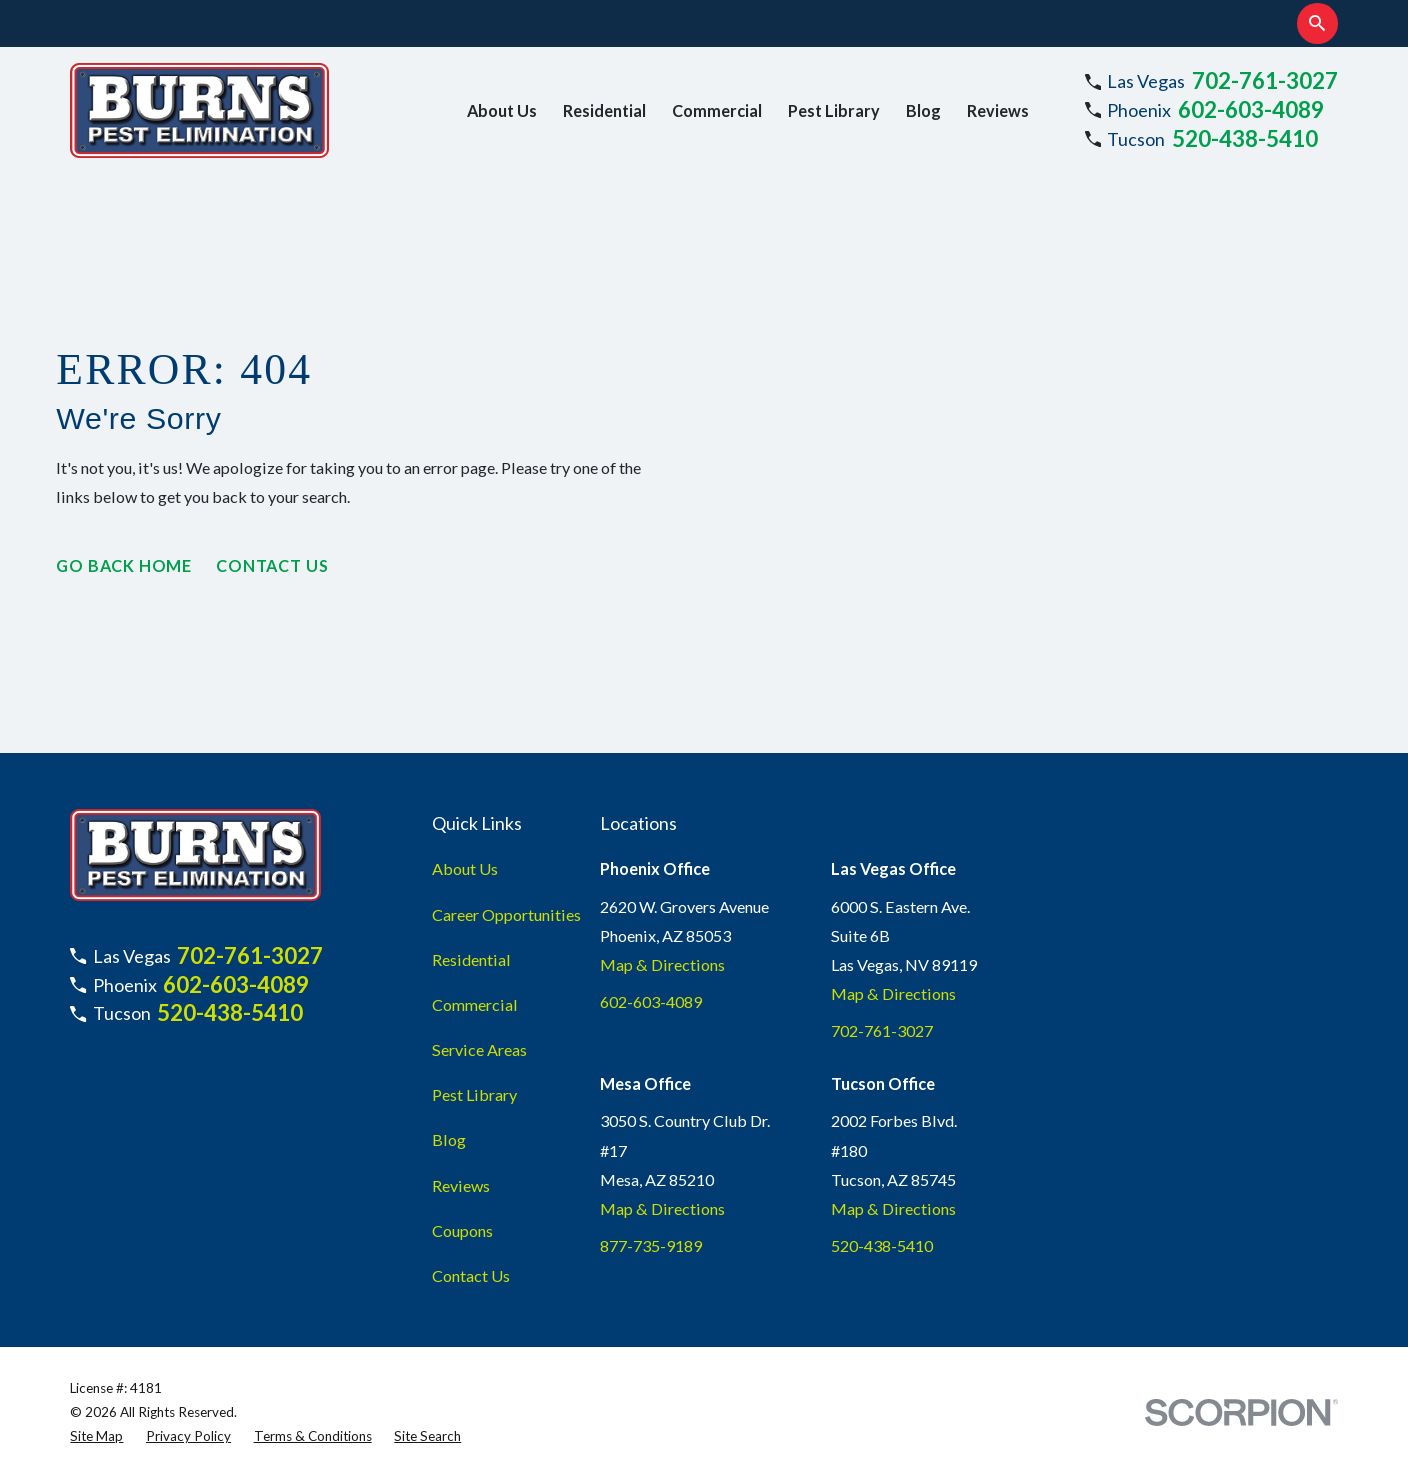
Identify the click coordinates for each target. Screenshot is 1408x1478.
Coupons (462, 1230)
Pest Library (474, 1094)
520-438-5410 (1245, 138)
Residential (471, 959)
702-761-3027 (1265, 80)
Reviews (461, 1185)
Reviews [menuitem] (998, 110)
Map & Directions (662, 964)
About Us (465, 868)
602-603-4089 (1251, 109)
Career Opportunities (506, 914)
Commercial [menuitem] (717, 110)
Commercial (475, 1004)
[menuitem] (96, 1436)
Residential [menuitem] (604, 110)
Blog (449, 1139)
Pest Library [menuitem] (834, 110)
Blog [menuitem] (923, 110)
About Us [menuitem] (502, 110)
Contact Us (272, 565)
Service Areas (479, 1049)
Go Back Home (124, 565)
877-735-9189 (651, 1245)
